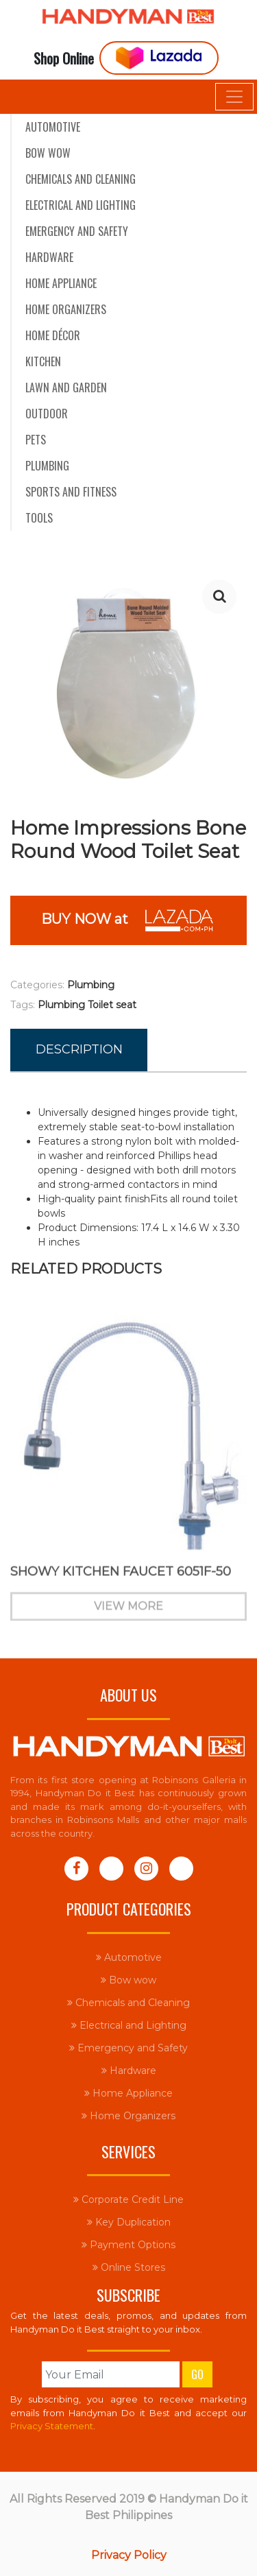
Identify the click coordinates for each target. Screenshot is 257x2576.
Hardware (49, 257)
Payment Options (128, 2245)
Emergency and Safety (76, 231)
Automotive (52, 127)
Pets (35, 439)
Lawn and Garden (66, 387)
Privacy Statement (51, 2425)
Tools (39, 518)
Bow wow (48, 153)
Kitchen (43, 361)
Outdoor (46, 413)
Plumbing (47, 465)
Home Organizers (65, 309)
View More (128, 1613)
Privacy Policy (129, 2555)
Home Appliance (61, 283)
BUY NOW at (129, 920)
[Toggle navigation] (234, 96)
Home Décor (52, 335)
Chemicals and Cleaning (80, 179)
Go (197, 2374)
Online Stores (129, 2267)
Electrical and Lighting (80, 205)
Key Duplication (129, 2222)
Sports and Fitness (71, 492)
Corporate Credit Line (128, 2199)
